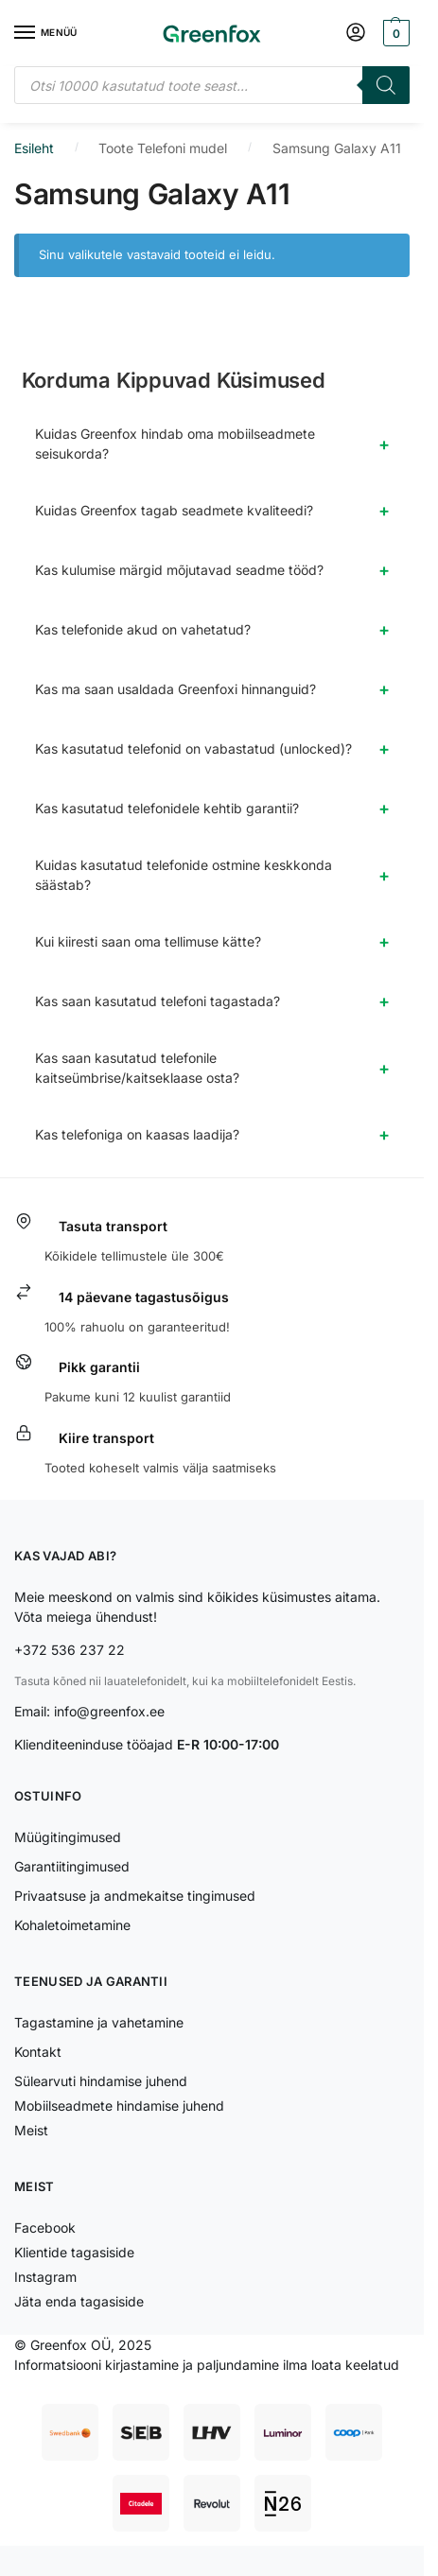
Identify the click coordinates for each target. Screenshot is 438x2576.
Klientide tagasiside (74, 2252)
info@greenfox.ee (109, 1711)
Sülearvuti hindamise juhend (100, 2081)
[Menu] (42, 33)
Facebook (45, 2227)
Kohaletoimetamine (72, 1925)
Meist (31, 2130)
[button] (394, 33)
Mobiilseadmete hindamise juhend (119, 2105)
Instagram (45, 2277)
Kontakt (37, 2052)
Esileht (34, 148)
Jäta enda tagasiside (79, 2301)
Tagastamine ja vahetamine (99, 2022)
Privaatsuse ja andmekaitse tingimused (134, 1896)
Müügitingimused (67, 1837)
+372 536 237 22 (69, 1650)
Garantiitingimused (72, 1866)
